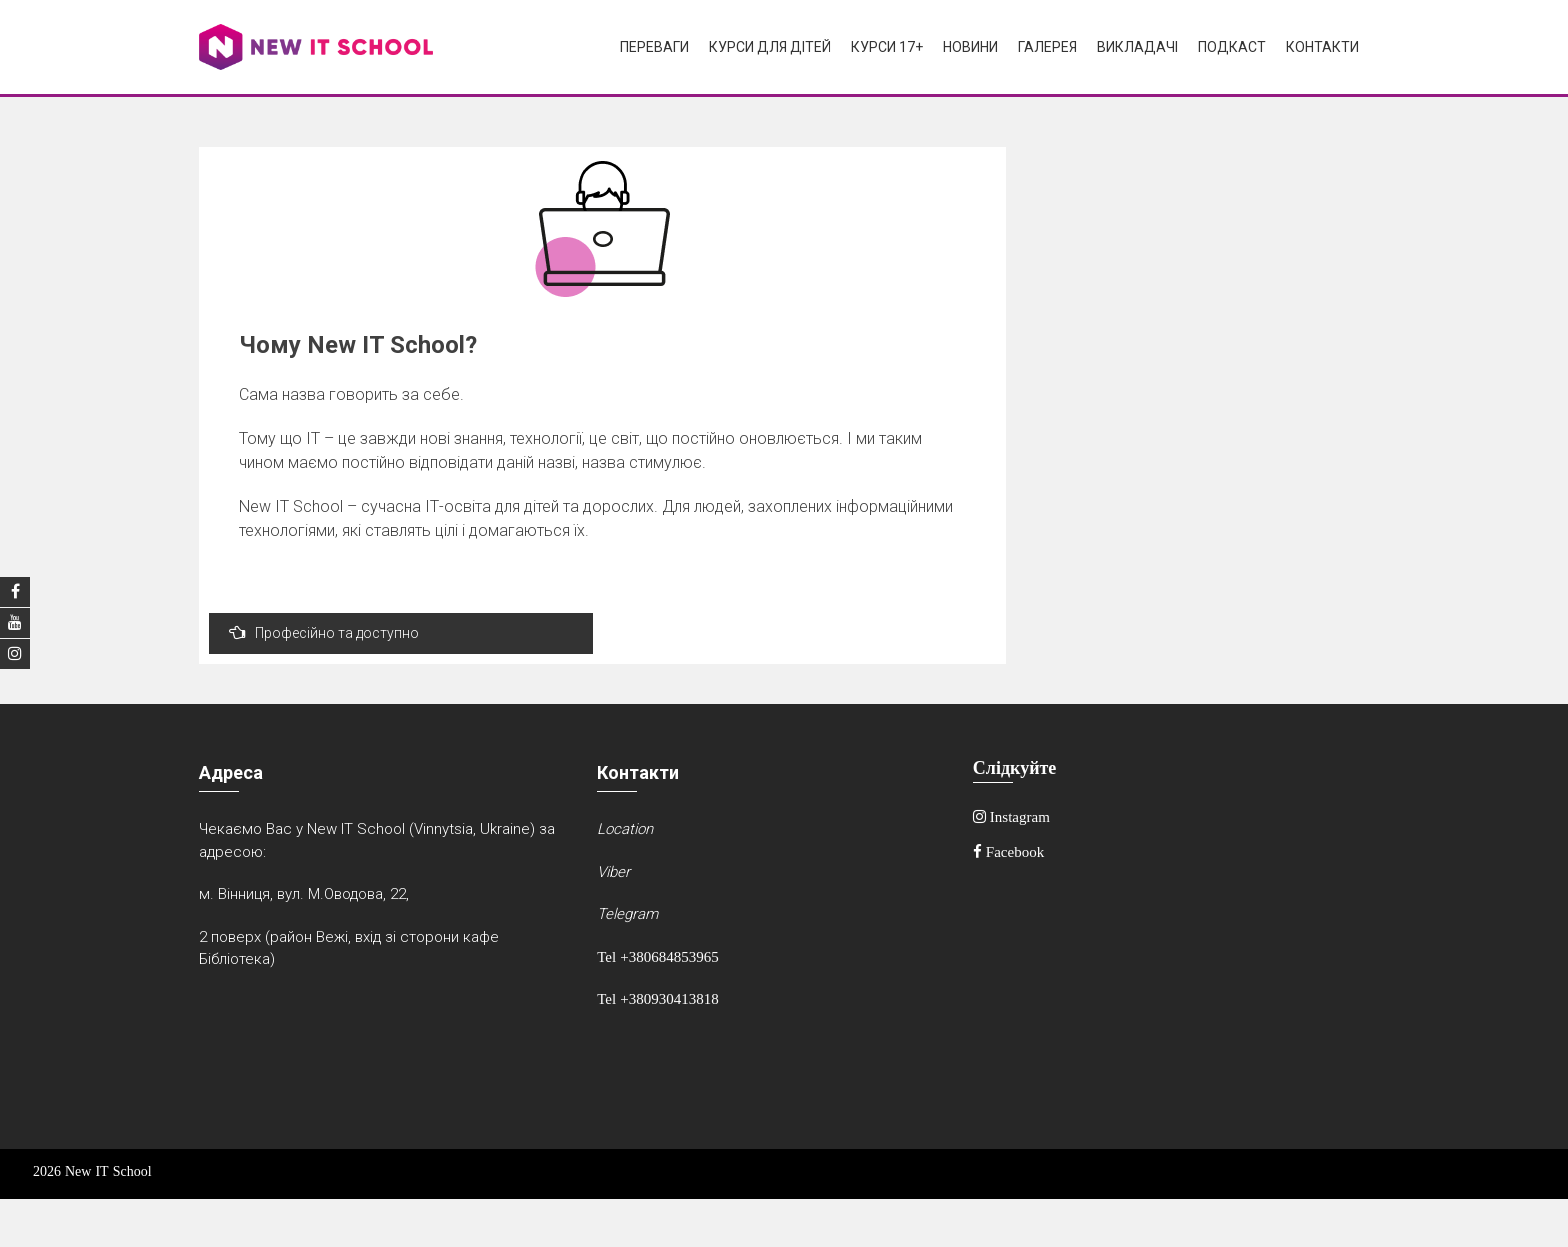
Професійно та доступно (324, 632)
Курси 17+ (887, 47)
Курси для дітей (770, 47)
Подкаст (1232, 47)
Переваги (654, 47)
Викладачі (1137, 47)
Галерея (1047, 47)
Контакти (1322, 47)
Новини (970, 47)
